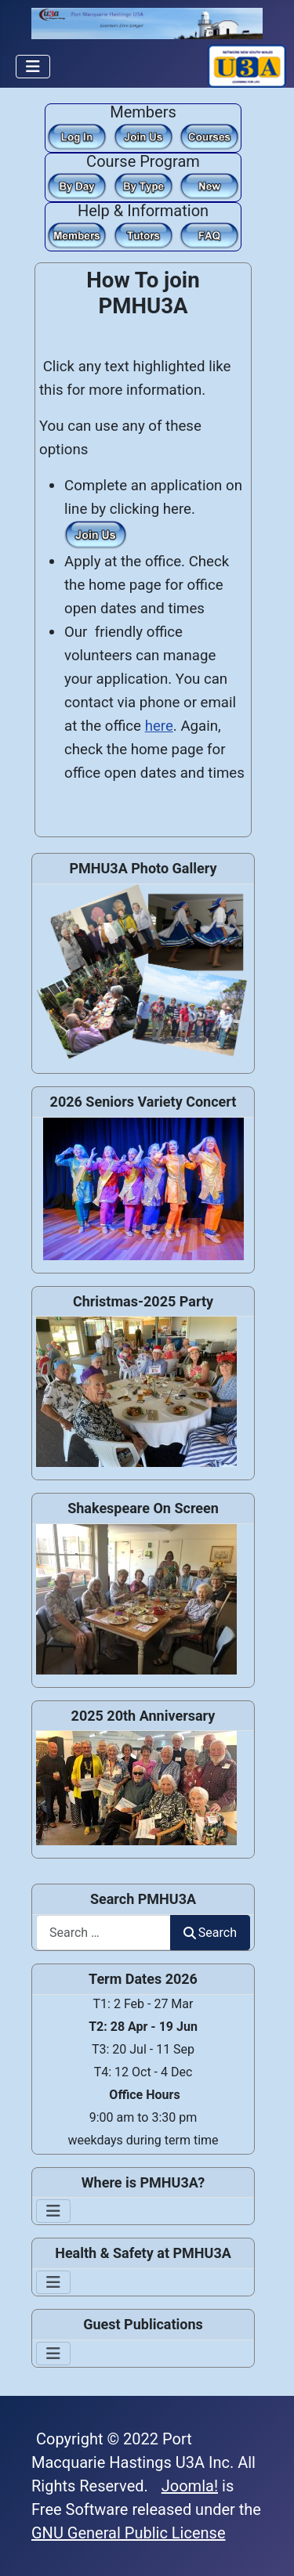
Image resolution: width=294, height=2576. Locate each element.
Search (210, 1932)
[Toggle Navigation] (33, 66)
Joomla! (190, 2486)
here (159, 726)
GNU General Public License (128, 2533)
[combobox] (103, 1932)
